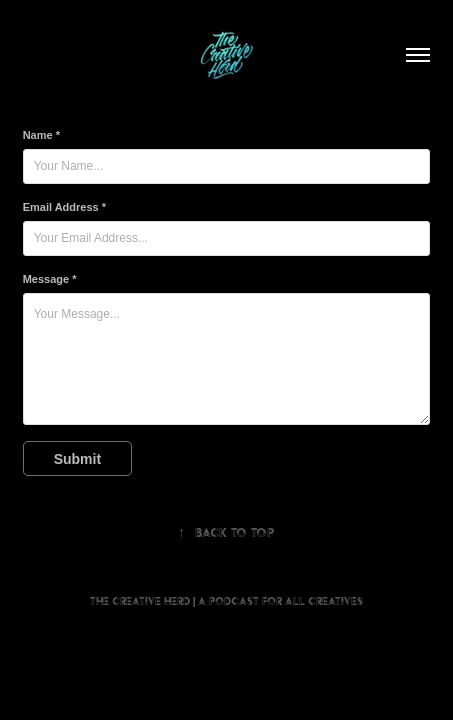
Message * (50, 279)
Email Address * (64, 207)
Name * (41, 135)
